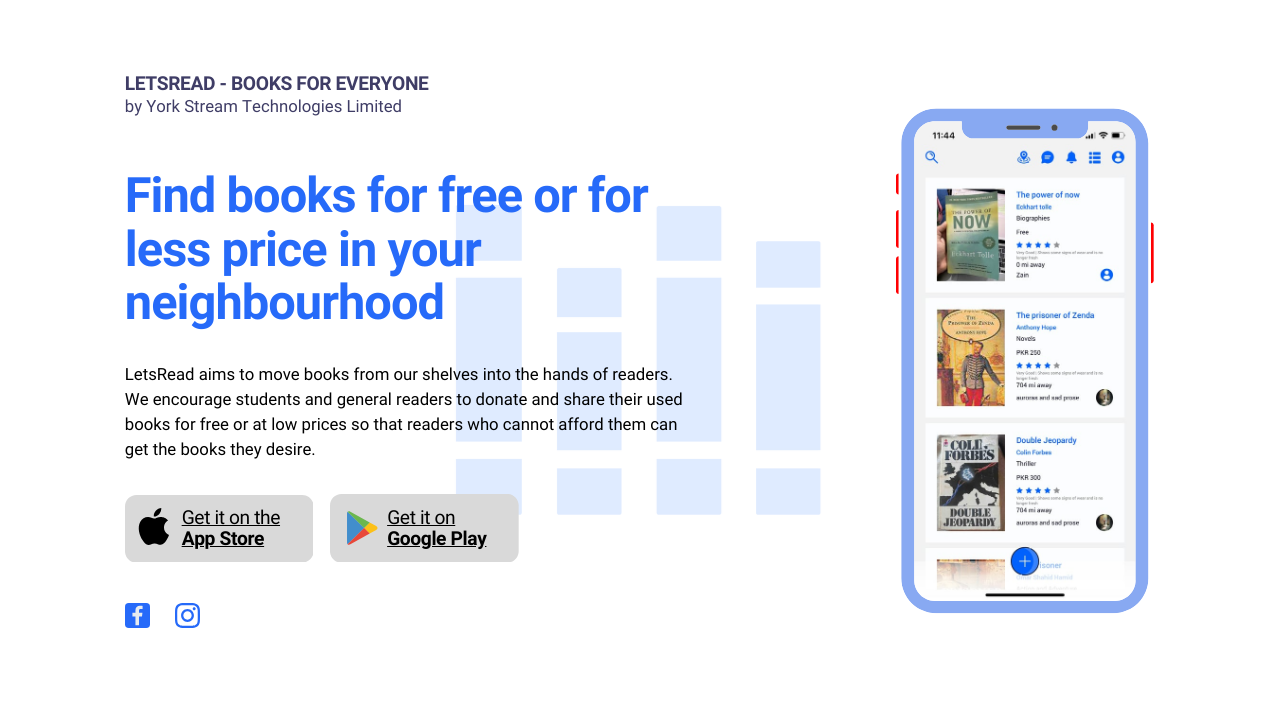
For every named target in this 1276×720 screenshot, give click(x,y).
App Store (223, 538)
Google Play (436, 538)
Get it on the (231, 517)
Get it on (421, 517)
